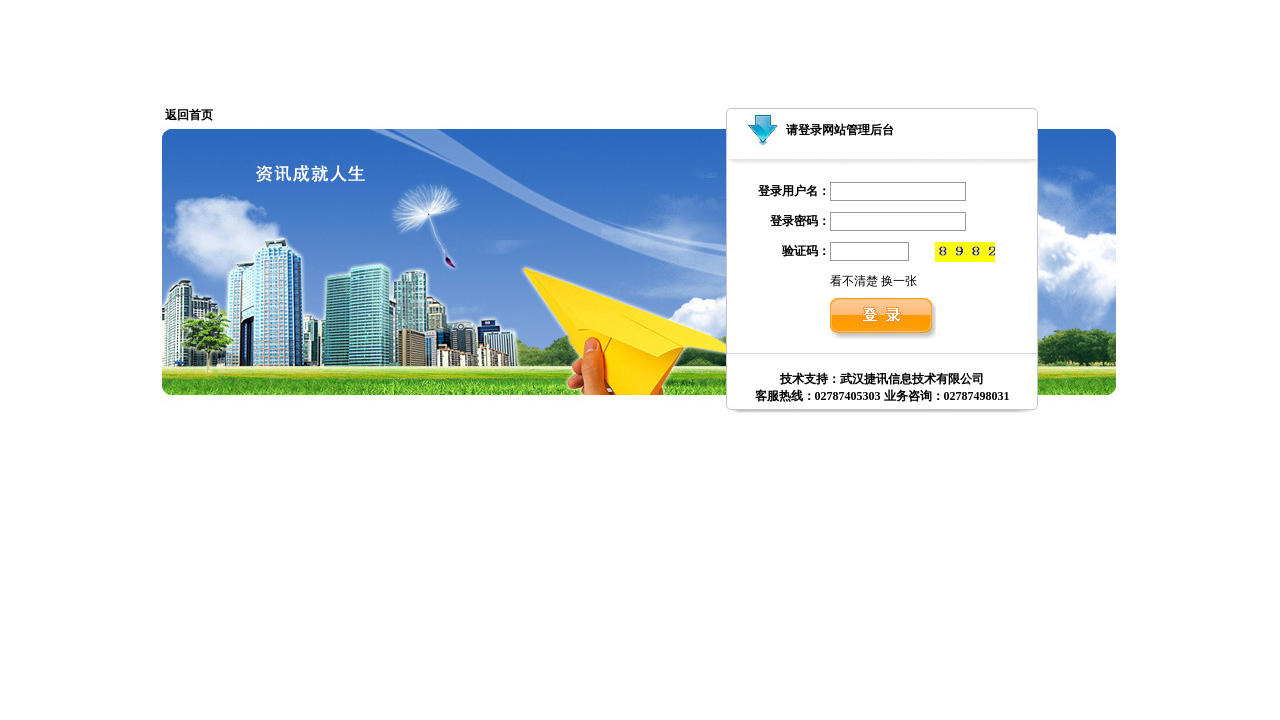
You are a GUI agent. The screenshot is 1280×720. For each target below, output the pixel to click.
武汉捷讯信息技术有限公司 (912, 379)
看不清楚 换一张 (873, 281)
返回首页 (189, 115)
